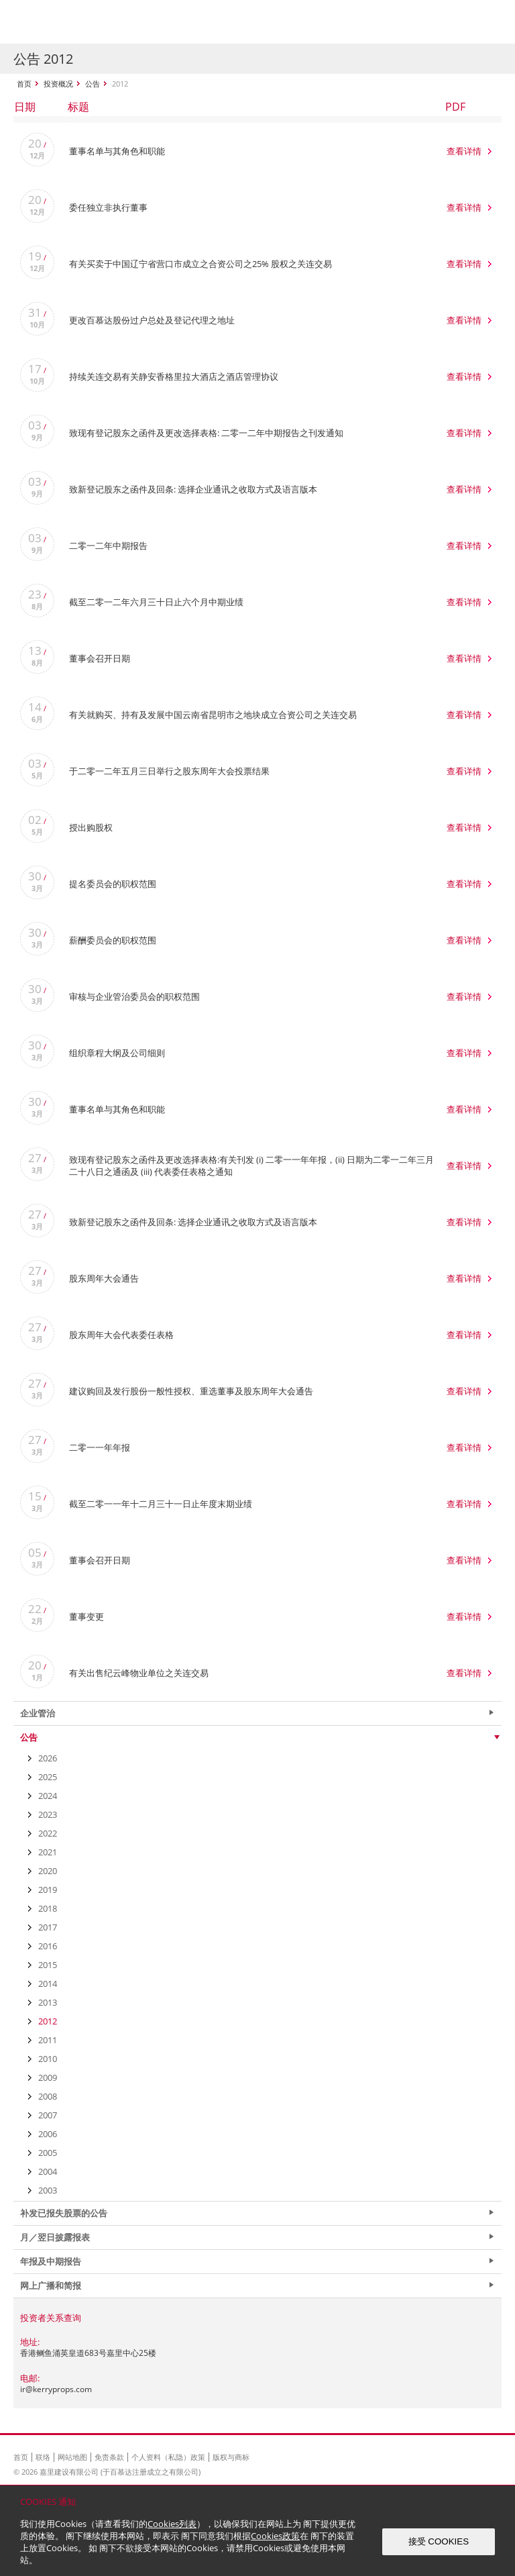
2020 (47, 1871)
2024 (47, 1796)
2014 (47, 1983)
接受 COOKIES (438, 2541)
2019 (47, 1890)
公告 (92, 84)
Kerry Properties (94, 22)
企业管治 (37, 1713)
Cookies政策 (275, 2536)
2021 (47, 1852)
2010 (47, 2059)
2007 (47, 2115)
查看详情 (464, 151)
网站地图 (72, 2457)
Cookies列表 (172, 2524)
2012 (47, 2021)
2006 (47, 2134)
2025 (47, 1777)
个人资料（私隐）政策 (168, 2457)
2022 (47, 1833)
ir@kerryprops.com (56, 2389)
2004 (47, 2171)
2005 (47, 2153)
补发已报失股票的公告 (63, 2213)
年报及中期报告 (50, 2261)
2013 (47, 2002)
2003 (47, 2190)
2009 (47, 2077)
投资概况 (58, 84)
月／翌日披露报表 (55, 2237)
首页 (24, 84)
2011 (47, 2040)
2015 (47, 1965)
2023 (47, 1814)
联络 (43, 2457)
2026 (47, 1758)
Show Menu (488, 22)
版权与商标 (231, 2457)
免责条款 (109, 2457)
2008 (47, 2096)
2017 (47, 1927)
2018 (47, 1908)
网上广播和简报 (50, 2285)
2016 (47, 1946)
